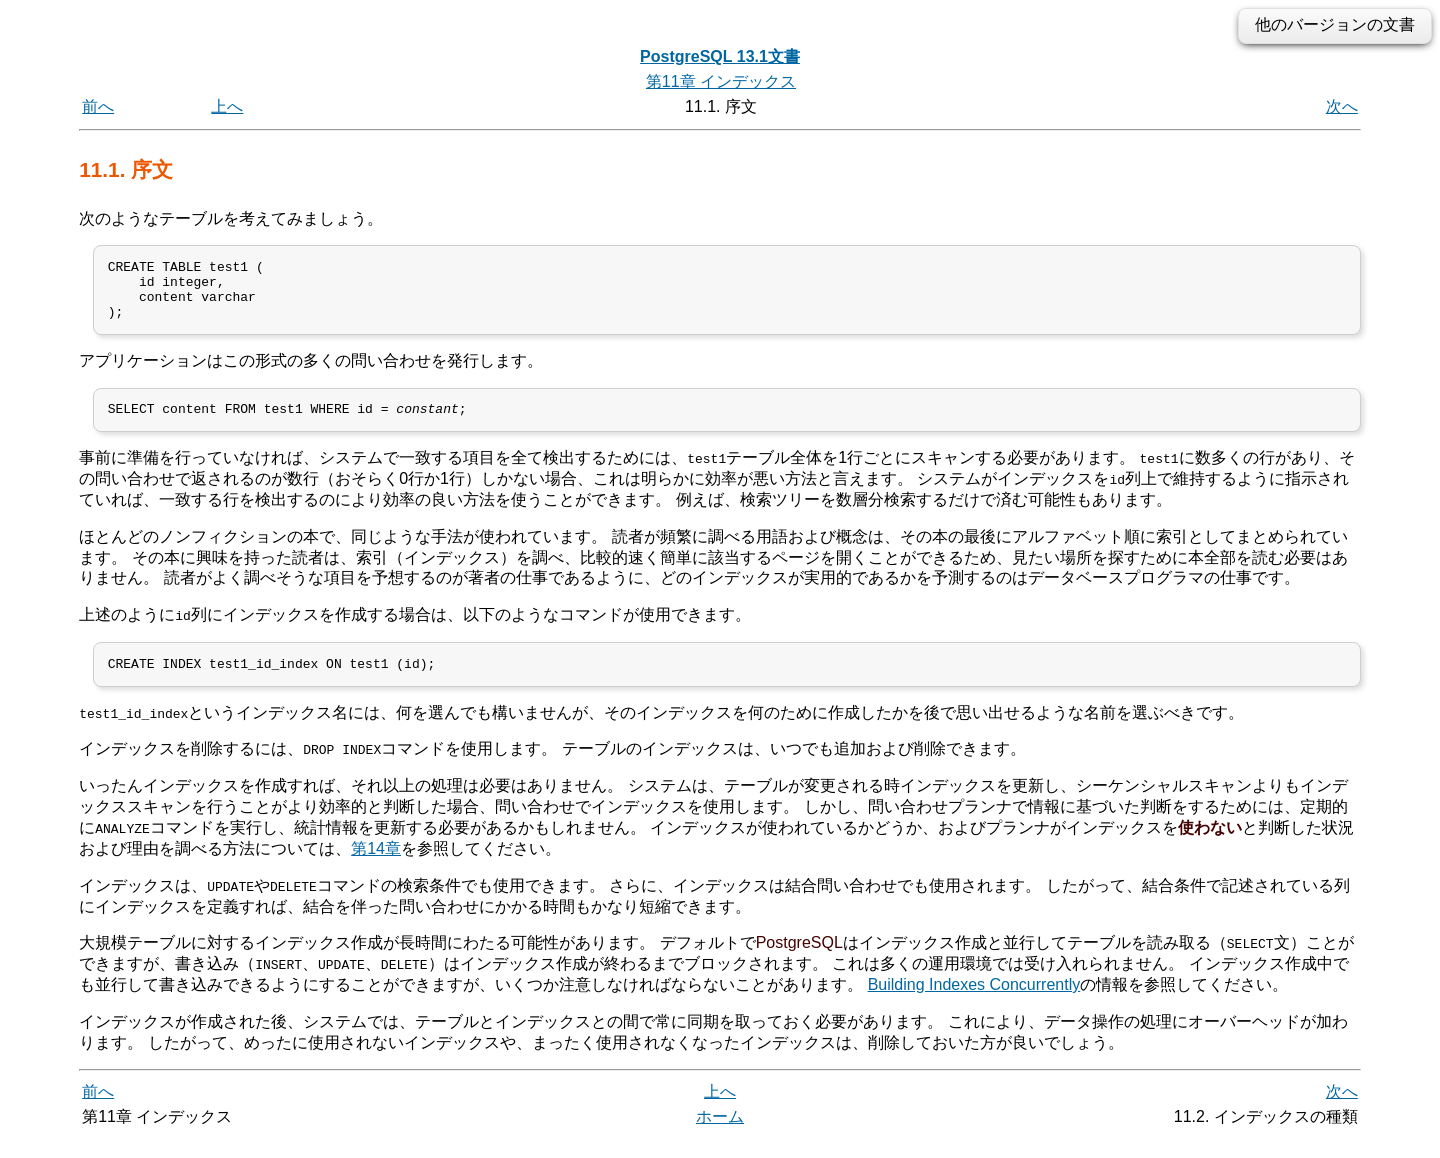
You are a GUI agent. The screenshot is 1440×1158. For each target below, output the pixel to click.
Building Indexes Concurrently (974, 1002)
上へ (227, 106)
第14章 (376, 866)
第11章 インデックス (721, 81)
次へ (1342, 106)
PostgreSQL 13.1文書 (720, 56)
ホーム (720, 1135)
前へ (98, 106)
